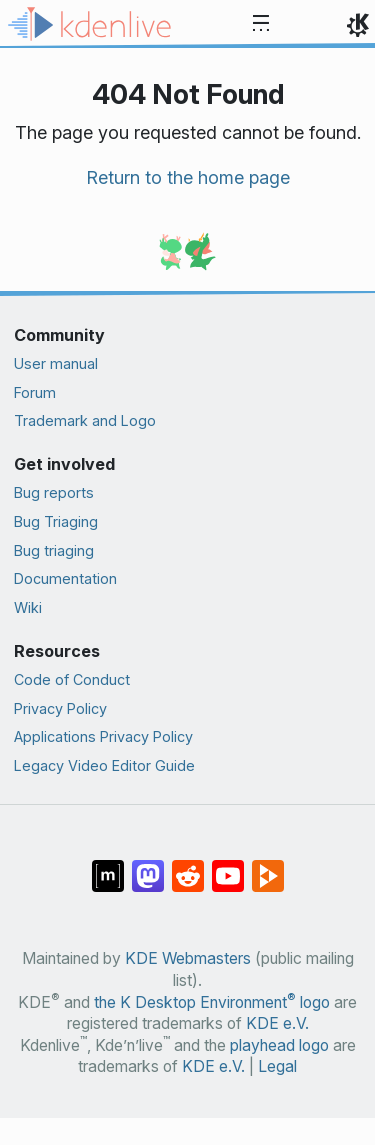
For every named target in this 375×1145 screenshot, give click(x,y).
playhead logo (279, 1045)
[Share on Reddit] (188, 866)
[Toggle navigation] (261, 24)
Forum (35, 392)
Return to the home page (188, 177)
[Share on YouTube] (228, 866)
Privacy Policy (60, 708)
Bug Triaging (56, 521)
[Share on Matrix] (108, 866)
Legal (277, 1066)
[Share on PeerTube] (268, 866)
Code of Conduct (72, 679)
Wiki (28, 607)
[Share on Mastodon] (148, 866)
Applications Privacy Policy (103, 736)
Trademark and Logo (85, 420)
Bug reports (54, 492)
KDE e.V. (277, 1023)
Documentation (65, 578)
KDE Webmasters (188, 958)
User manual (56, 363)
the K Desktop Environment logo (212, 1002)
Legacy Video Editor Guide (104, 765)
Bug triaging (54, 550)
